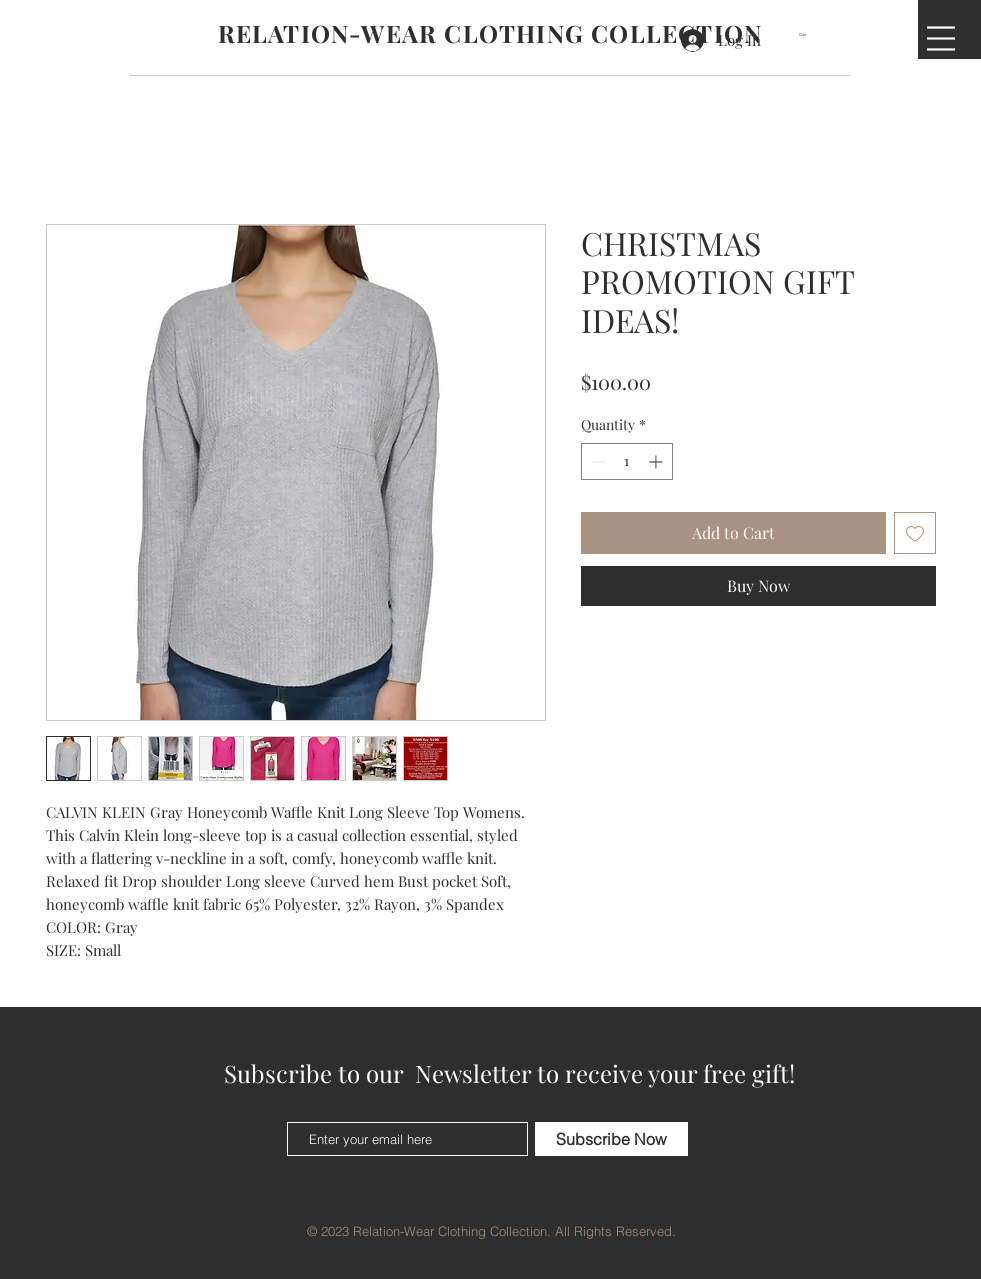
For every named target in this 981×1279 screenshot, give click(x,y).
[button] (809, 34)
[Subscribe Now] (611, 1139)
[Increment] (657, 461)
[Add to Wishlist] (915, 533)
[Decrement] (596, 461)
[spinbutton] (627, 461)
